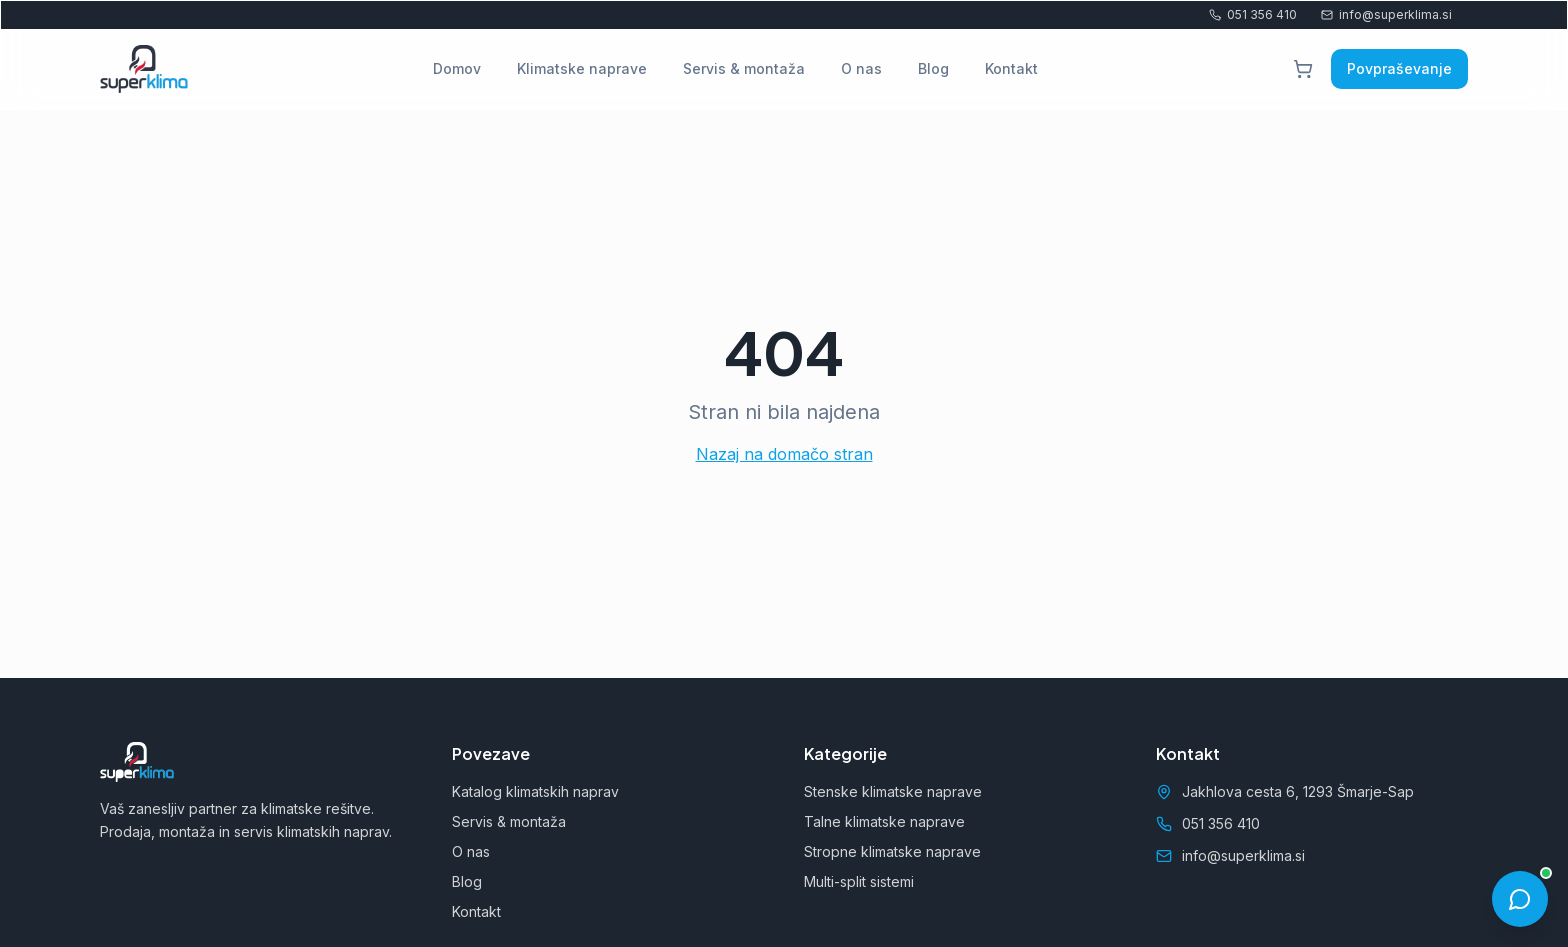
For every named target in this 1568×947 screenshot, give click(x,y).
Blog (933, 68)
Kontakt (1011, 68)
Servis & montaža (744, 68)
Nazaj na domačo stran (784, 454)
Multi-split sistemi (859, 881)
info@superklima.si (1386, 14)
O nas (861, 68)
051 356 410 (1253, 14)
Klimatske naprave (582, 68)
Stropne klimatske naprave (892, 851)
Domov (457, 68)
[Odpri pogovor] (1520, 899)
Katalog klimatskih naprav (535, 791)
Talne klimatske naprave (884, 821)
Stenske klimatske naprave (893, 791)
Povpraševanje (1399, 68)
